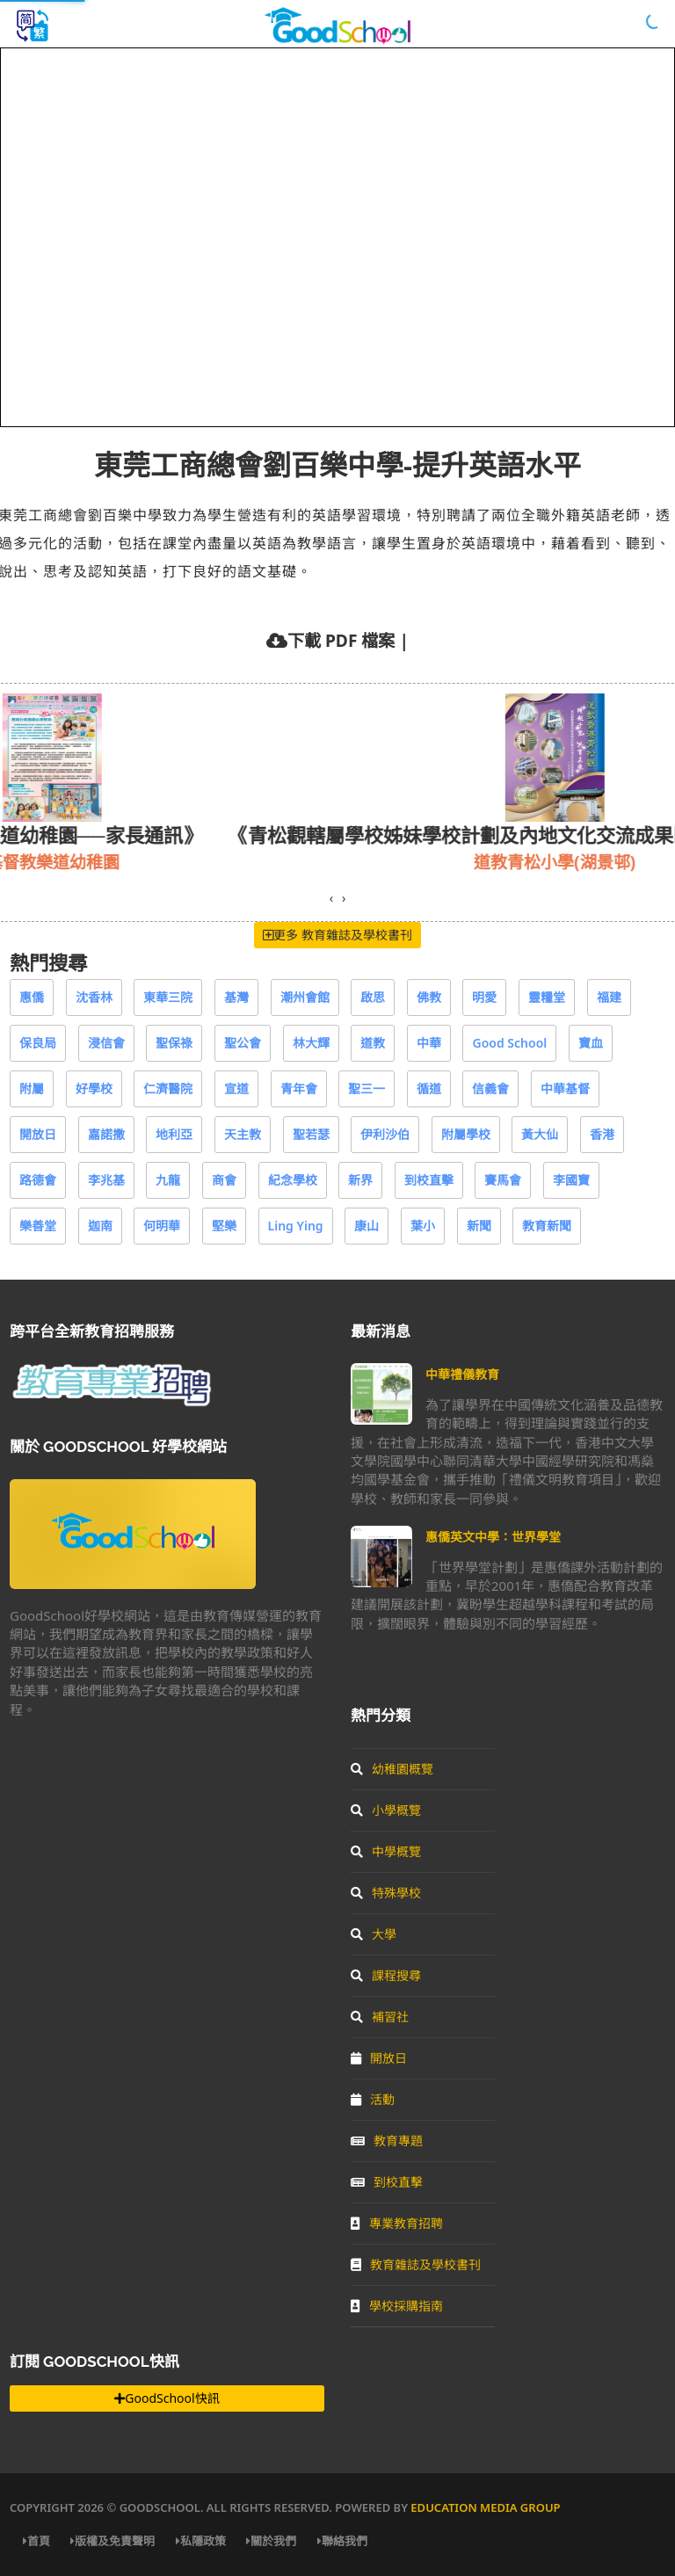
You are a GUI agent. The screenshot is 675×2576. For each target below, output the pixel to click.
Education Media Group (485, 2507)
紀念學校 (292, 1180)
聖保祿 (174, 1042)
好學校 (94, 1088)
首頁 (36, 2541)
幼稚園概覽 (392, 1768)
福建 (609, 997)
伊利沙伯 (385, 1134)
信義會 (490, 1088)
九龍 (168, 1180)
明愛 (484, 997)
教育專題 (387, 2140)
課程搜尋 (386, 1975)
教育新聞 (546, 1225)
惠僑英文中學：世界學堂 (493, 1536)
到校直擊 (429, 1180)
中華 (429, 1042)
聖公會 (242, 1042)
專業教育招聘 (397, 2223)
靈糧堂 (546, 997)
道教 (372, 1042)
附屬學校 (465, 1134)
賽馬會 (502, 1180)
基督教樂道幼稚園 (148, 862)
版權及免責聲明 (112, 2541)
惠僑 (31, 997)
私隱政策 (201, 2541)
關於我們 (271, 2541)
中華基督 (565, 1088)
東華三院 (167, 997)
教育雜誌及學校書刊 (416, 2264)
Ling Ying (295, 1225)
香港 (602, 1134)
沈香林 (94, 997)
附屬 (31, 1088)
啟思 (372, 997)
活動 (373, 2099)
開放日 (37, 1134)
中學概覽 (386, 1851)
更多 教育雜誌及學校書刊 (337, 934)
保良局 (37, 1042)
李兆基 (106, 1180)
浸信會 (106, 1042)
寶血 (590, 1042)
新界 (360, 1180)
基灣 (236, 997)
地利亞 (174, 1134)
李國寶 (571, 1180)
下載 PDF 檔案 (341, 640)
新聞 (479, 1225)
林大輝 (311, 1042)
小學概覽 (386, 1810)
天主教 (242, 1134)
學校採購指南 (397, 2305)
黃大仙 (539, 1134)
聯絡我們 (342, 2541)
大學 (373, 1934)
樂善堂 (37, 1225)
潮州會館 (305, 997)
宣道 (236, 1088)
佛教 (429, 997)
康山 (366, 1225)
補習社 (380, 2016)
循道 (429, 1088)
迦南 (100, 1225)
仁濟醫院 (167, 1088)
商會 (224, 1180)
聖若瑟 (311, 1134)
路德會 (37, 1180)
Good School (509, 1042)
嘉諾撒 (106, 1134)
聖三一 (366, 1088)
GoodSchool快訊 (166, 2398)
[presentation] (331, 898)
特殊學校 (386, 1892)
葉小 (422, 1225)
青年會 (298, 1088)
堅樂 (224, 1225)
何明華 (161, 1225)
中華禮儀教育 (462, 1374)
